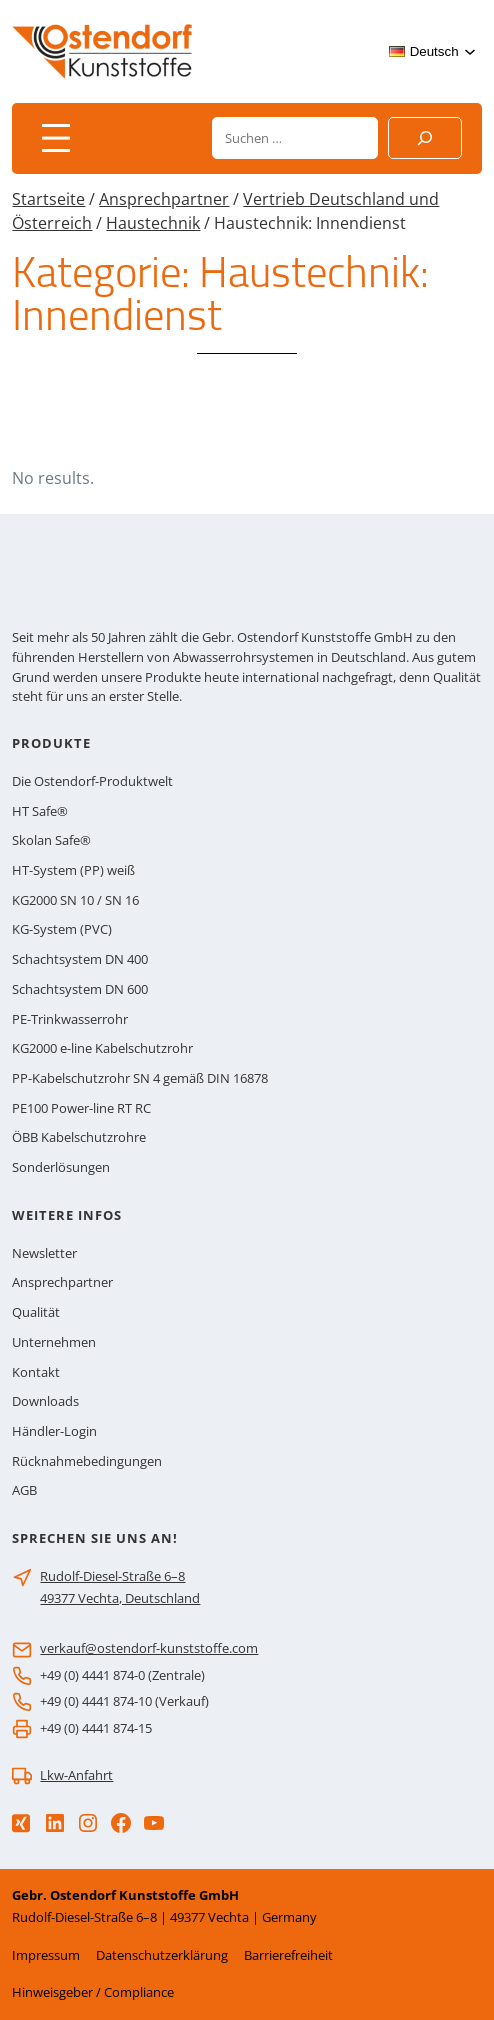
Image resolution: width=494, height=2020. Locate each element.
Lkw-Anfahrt (76, 1775)
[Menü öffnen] (56, 138)
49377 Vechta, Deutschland (120, 1598)
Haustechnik (153, 223)
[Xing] (21, 1823)
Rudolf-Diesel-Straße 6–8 (112, 1576)
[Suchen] (425, 138)
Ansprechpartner (164, 199)
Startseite (48, 199)
